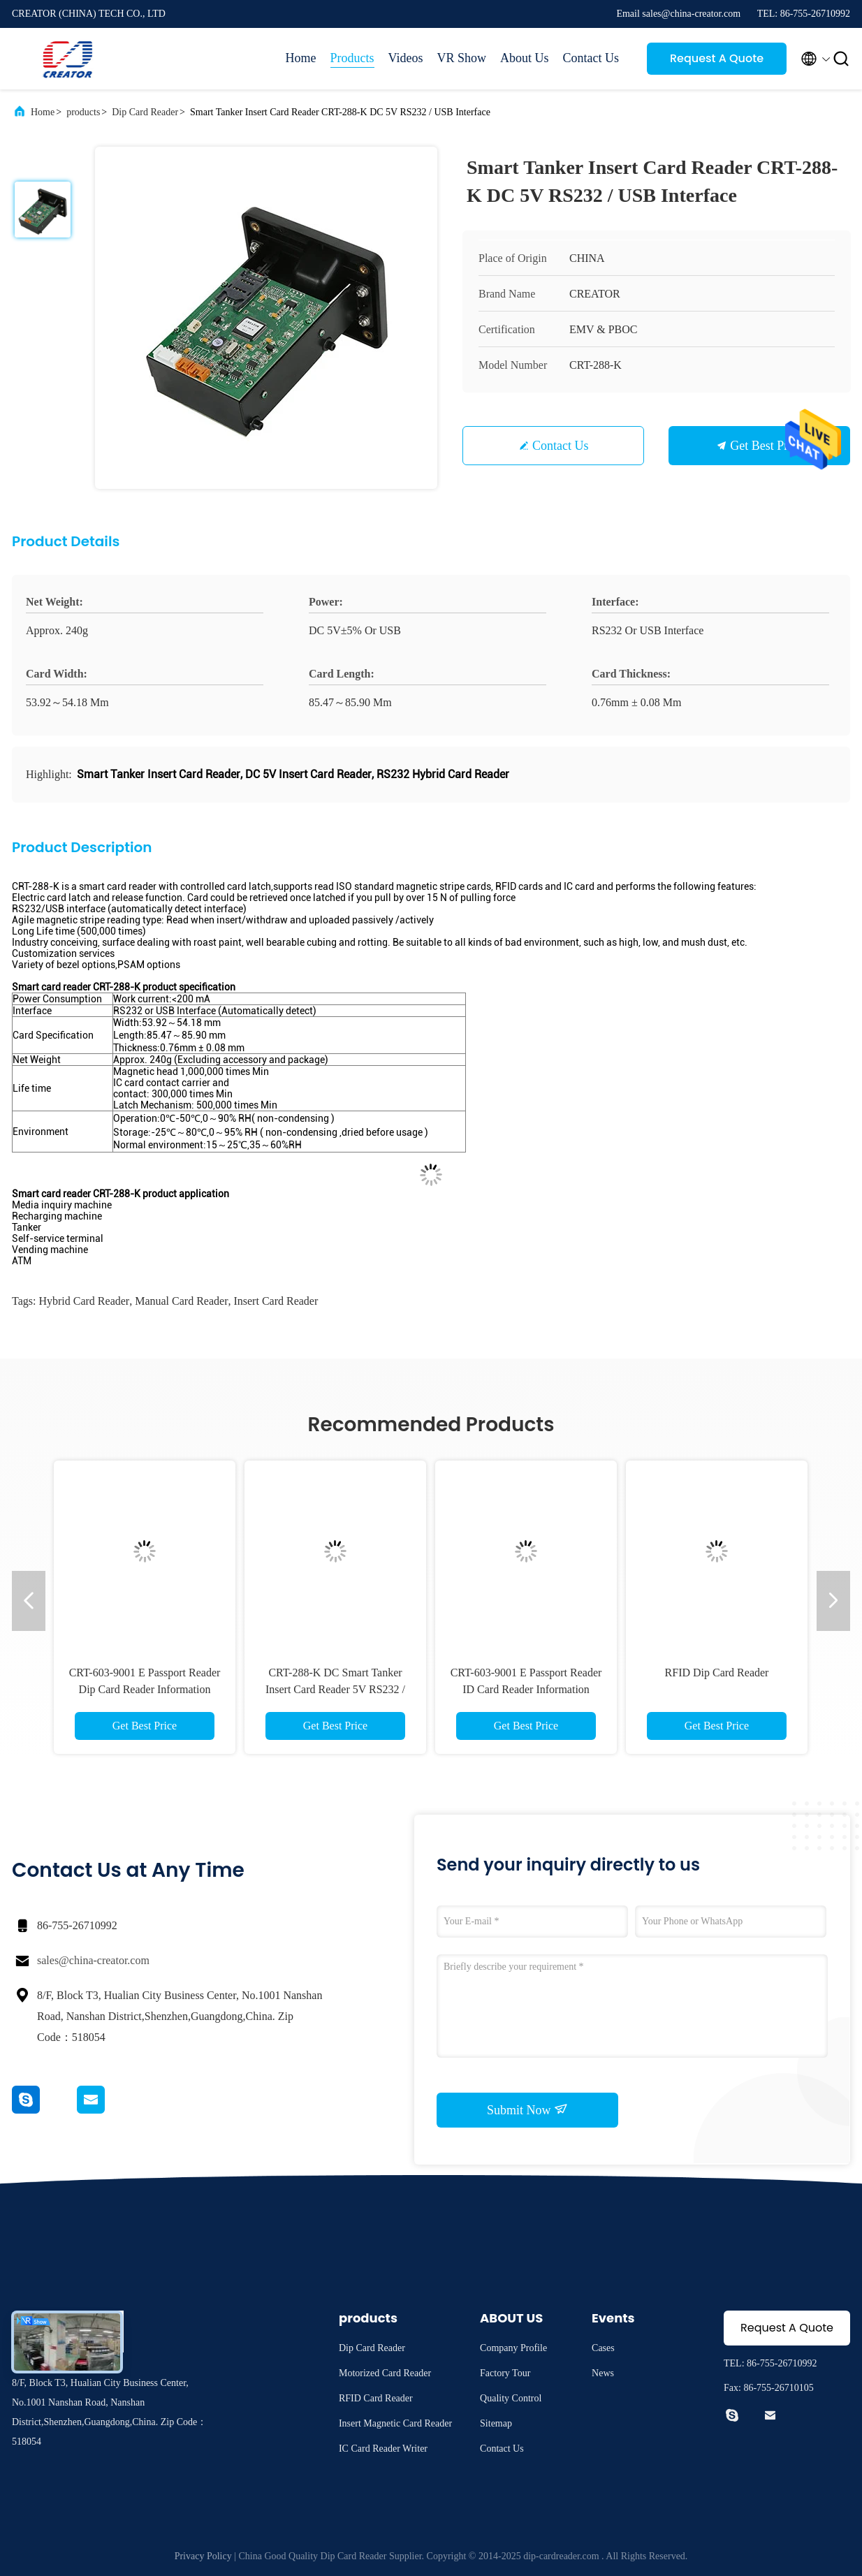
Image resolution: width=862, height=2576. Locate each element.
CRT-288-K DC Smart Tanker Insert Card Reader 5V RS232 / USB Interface (335, 1689)
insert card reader (275, 1301)
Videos (405, 58)
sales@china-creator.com (93, 1960)
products (83, 112)
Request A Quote (717, 58)
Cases (603, 2348)
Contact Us (591, 58)
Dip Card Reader (145, 112)
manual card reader (181, 1301)
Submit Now (527, 2109)
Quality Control (510, 2398)
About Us (524, 58)
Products (352, 58)
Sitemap (496, 2423)
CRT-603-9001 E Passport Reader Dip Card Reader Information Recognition (145, 1689)
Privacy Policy (203, 2556)
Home (301, 58)
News (603, 2373)
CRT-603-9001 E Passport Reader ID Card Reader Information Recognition (526, 1689)
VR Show (461, 58)
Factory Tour (505, 2373)
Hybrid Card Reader (83, 1301)
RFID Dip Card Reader (717, 1672)
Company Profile (513, 2348)
